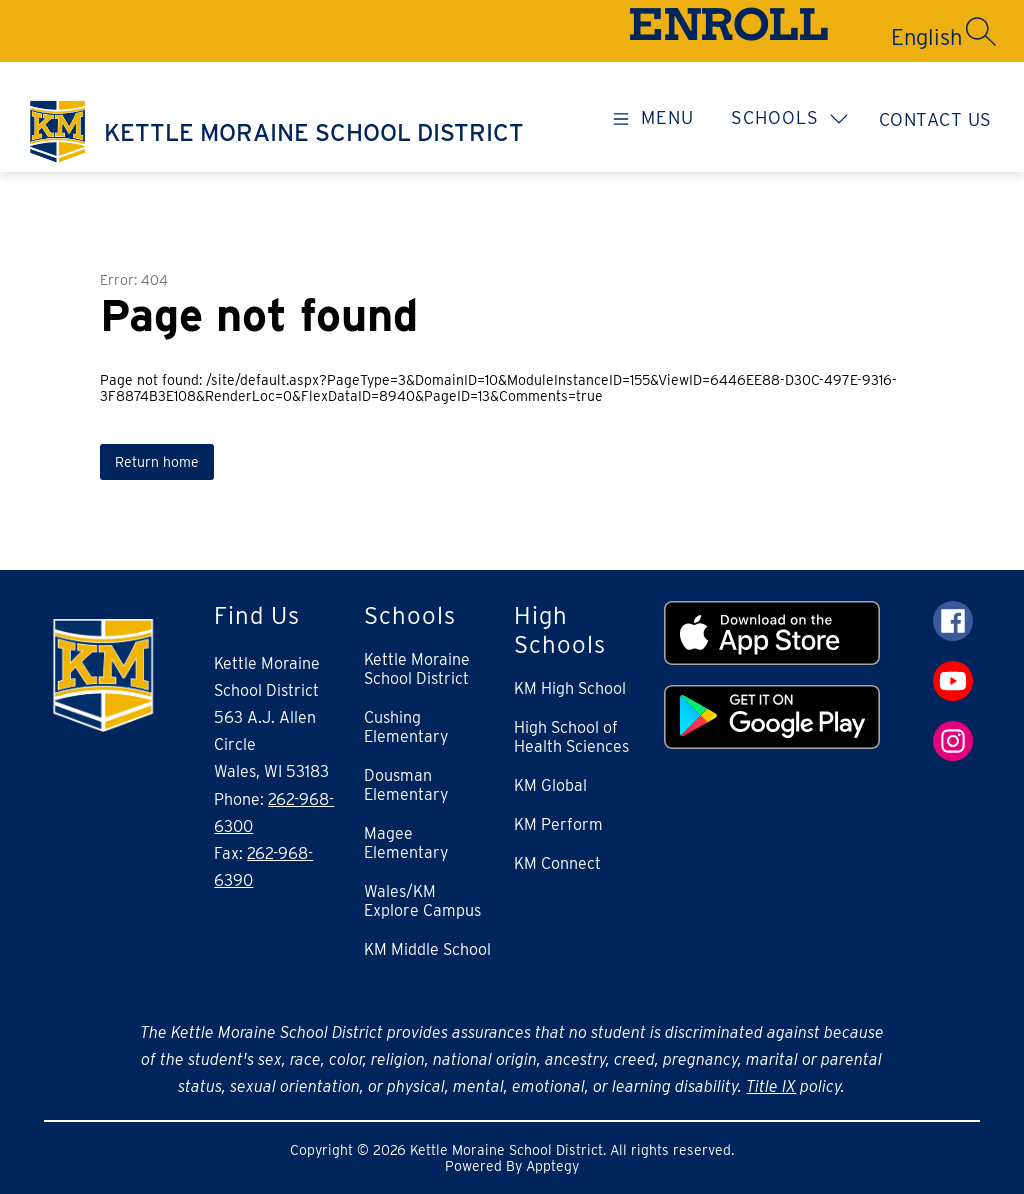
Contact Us (935, 119)
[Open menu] (650, 117)
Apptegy (552, 1166)
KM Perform (558, 824)
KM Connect (557, 863)
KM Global (550, 785)
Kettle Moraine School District (417, 669)
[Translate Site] (855, 37)
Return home (157, 462)
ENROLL (728, 30)
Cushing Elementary (406, 727)
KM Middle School (427, 949)
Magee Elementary (406, 843)
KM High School (570, 688)
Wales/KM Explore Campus (422, 901)
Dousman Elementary (406, 785)
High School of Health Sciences (571, 737)
